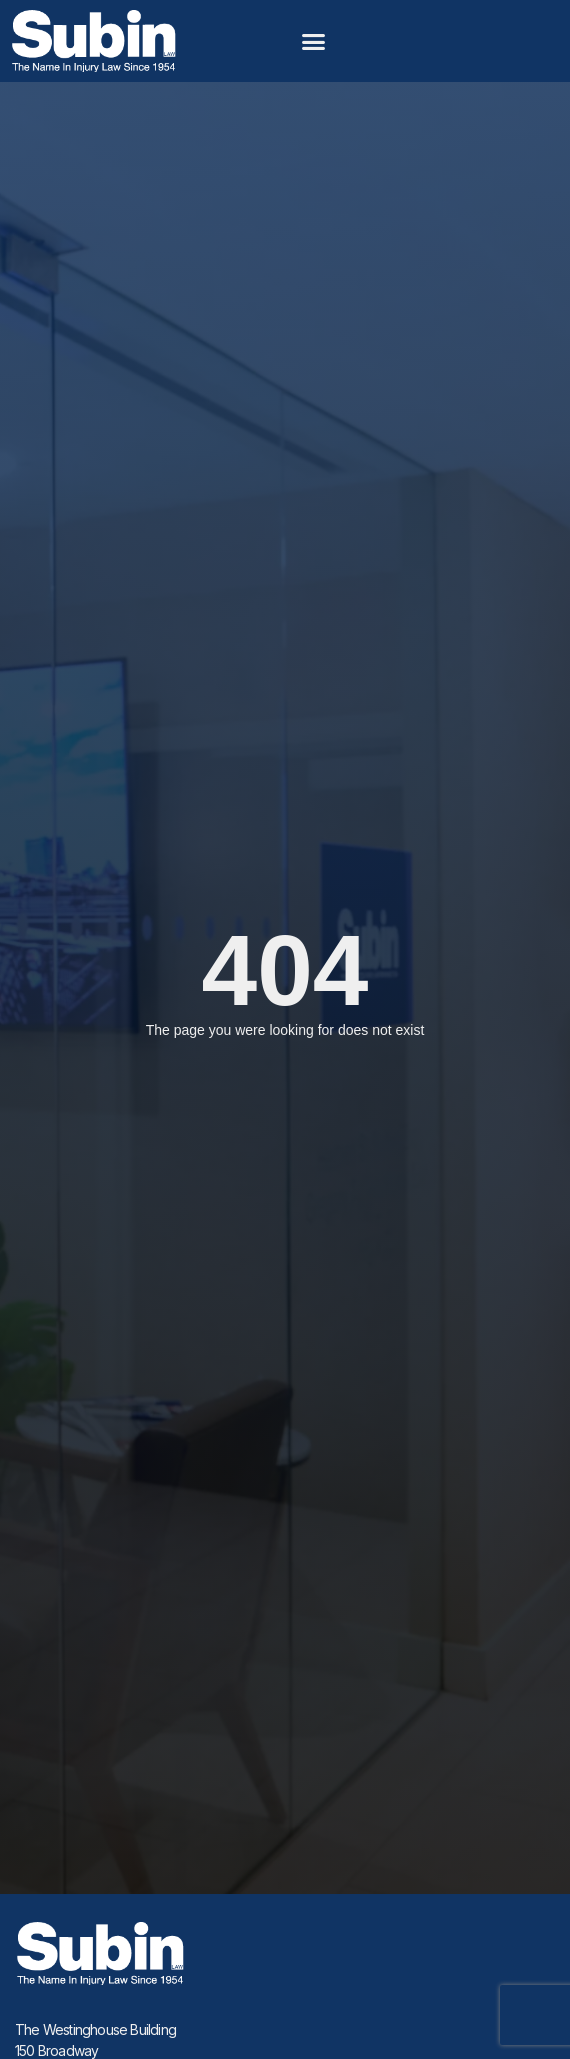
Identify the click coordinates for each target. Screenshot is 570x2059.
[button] (314, 41)
